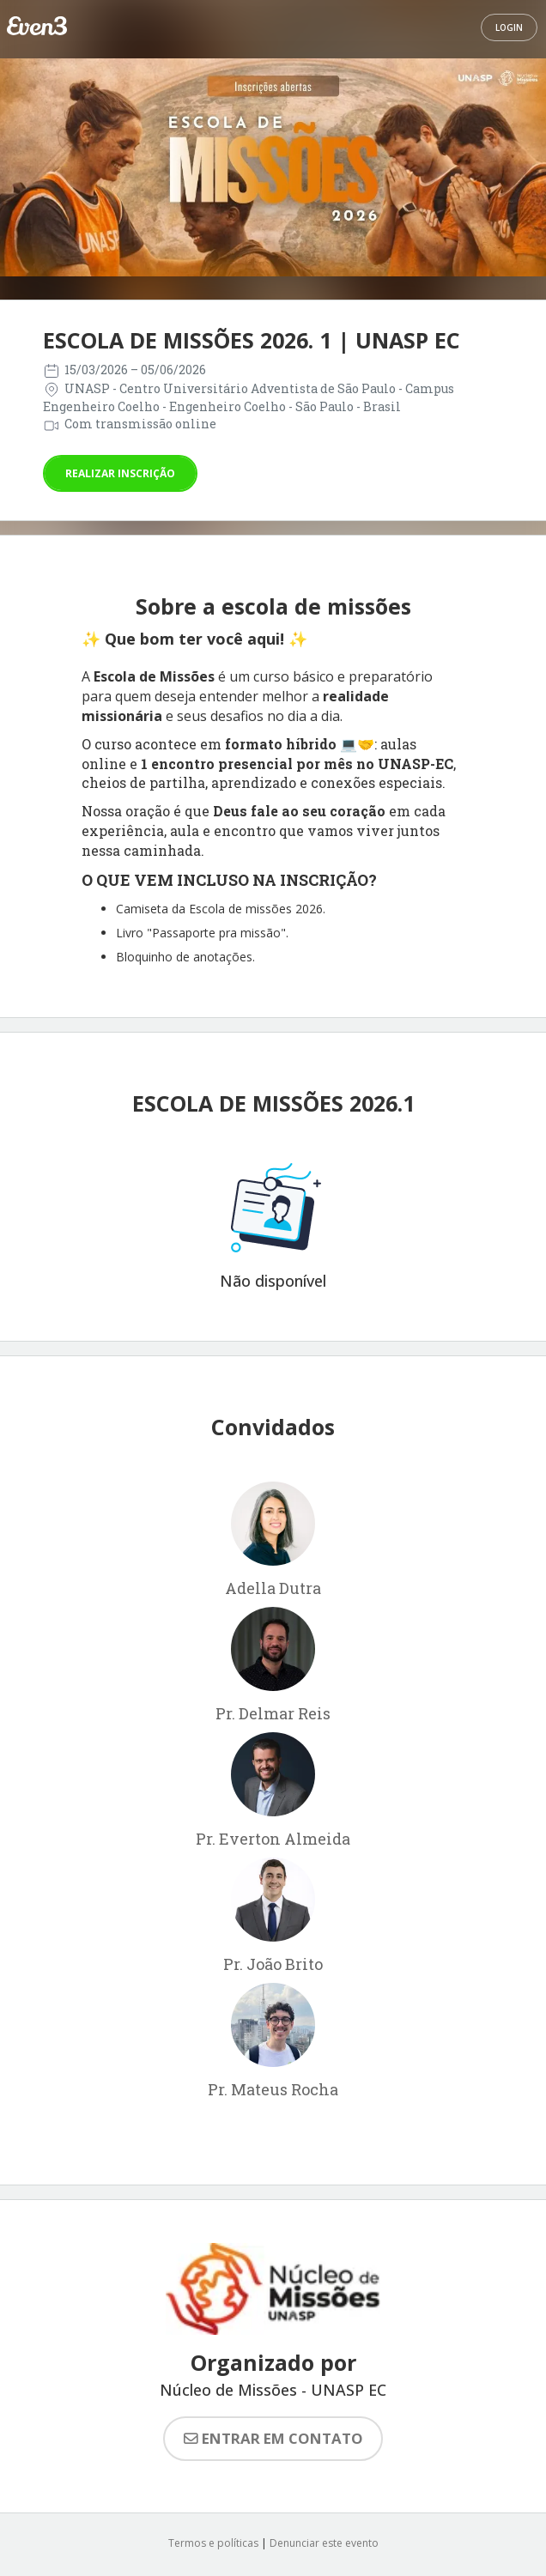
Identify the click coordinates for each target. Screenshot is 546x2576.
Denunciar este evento (324, 2543)
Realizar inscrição (120, 473)
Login (509, 27)
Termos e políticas (213, 2543)
